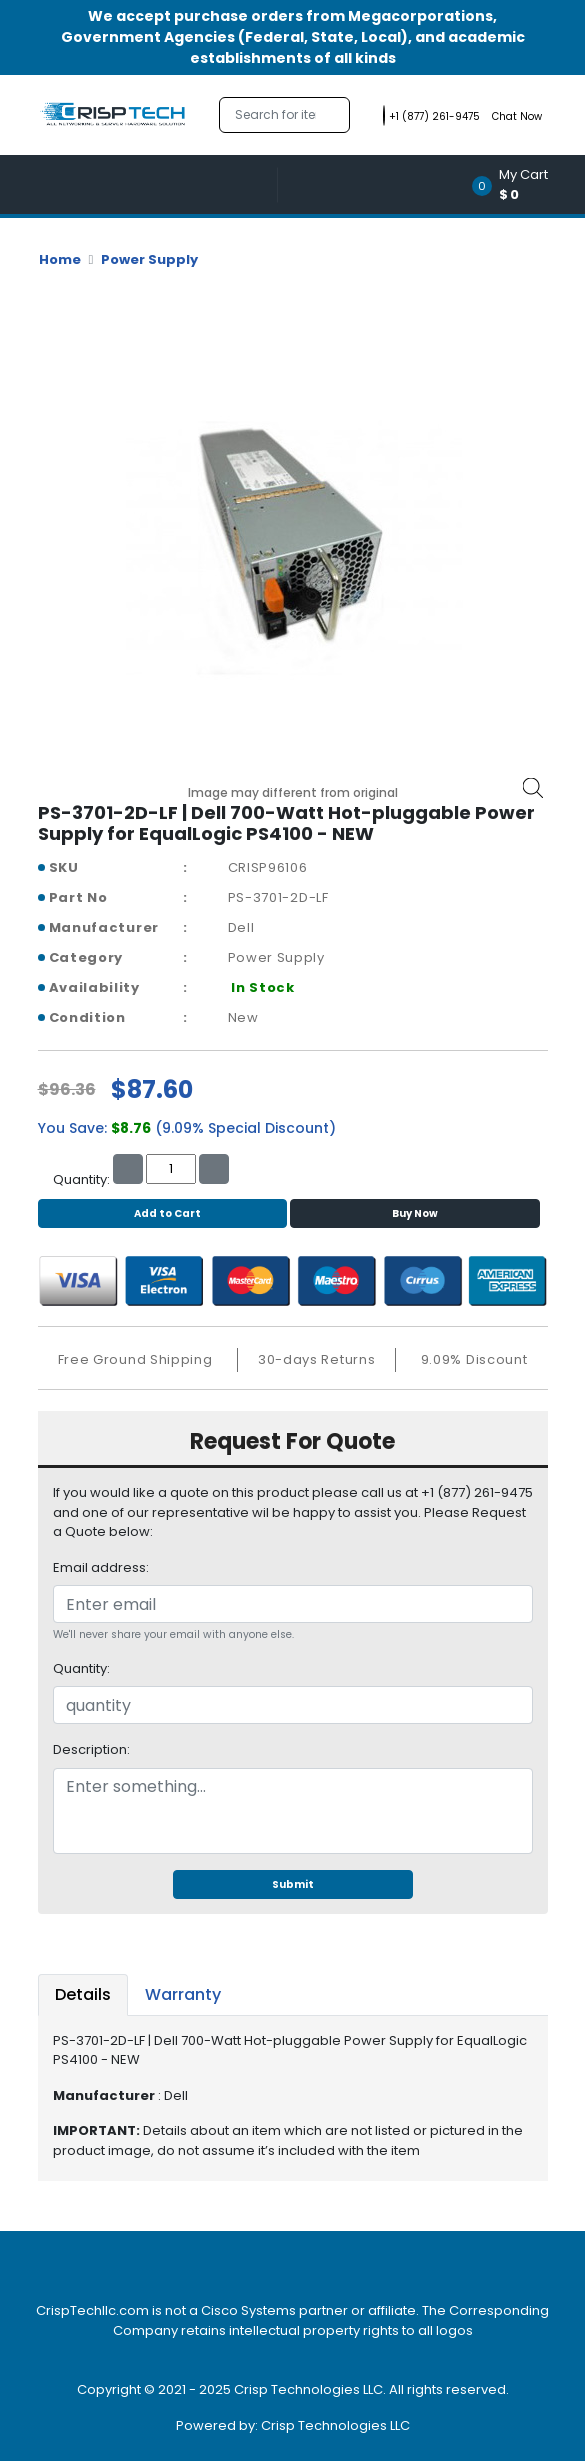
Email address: (101, 1567)
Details (83, 1994)
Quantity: (81, 1668)
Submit (293, 1884)
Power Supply (149, 259)
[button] (516, 184)
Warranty (183, 1994)
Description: (91, 1749)
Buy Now (415, 1213)
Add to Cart (162, 1213)
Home (60, 259)
